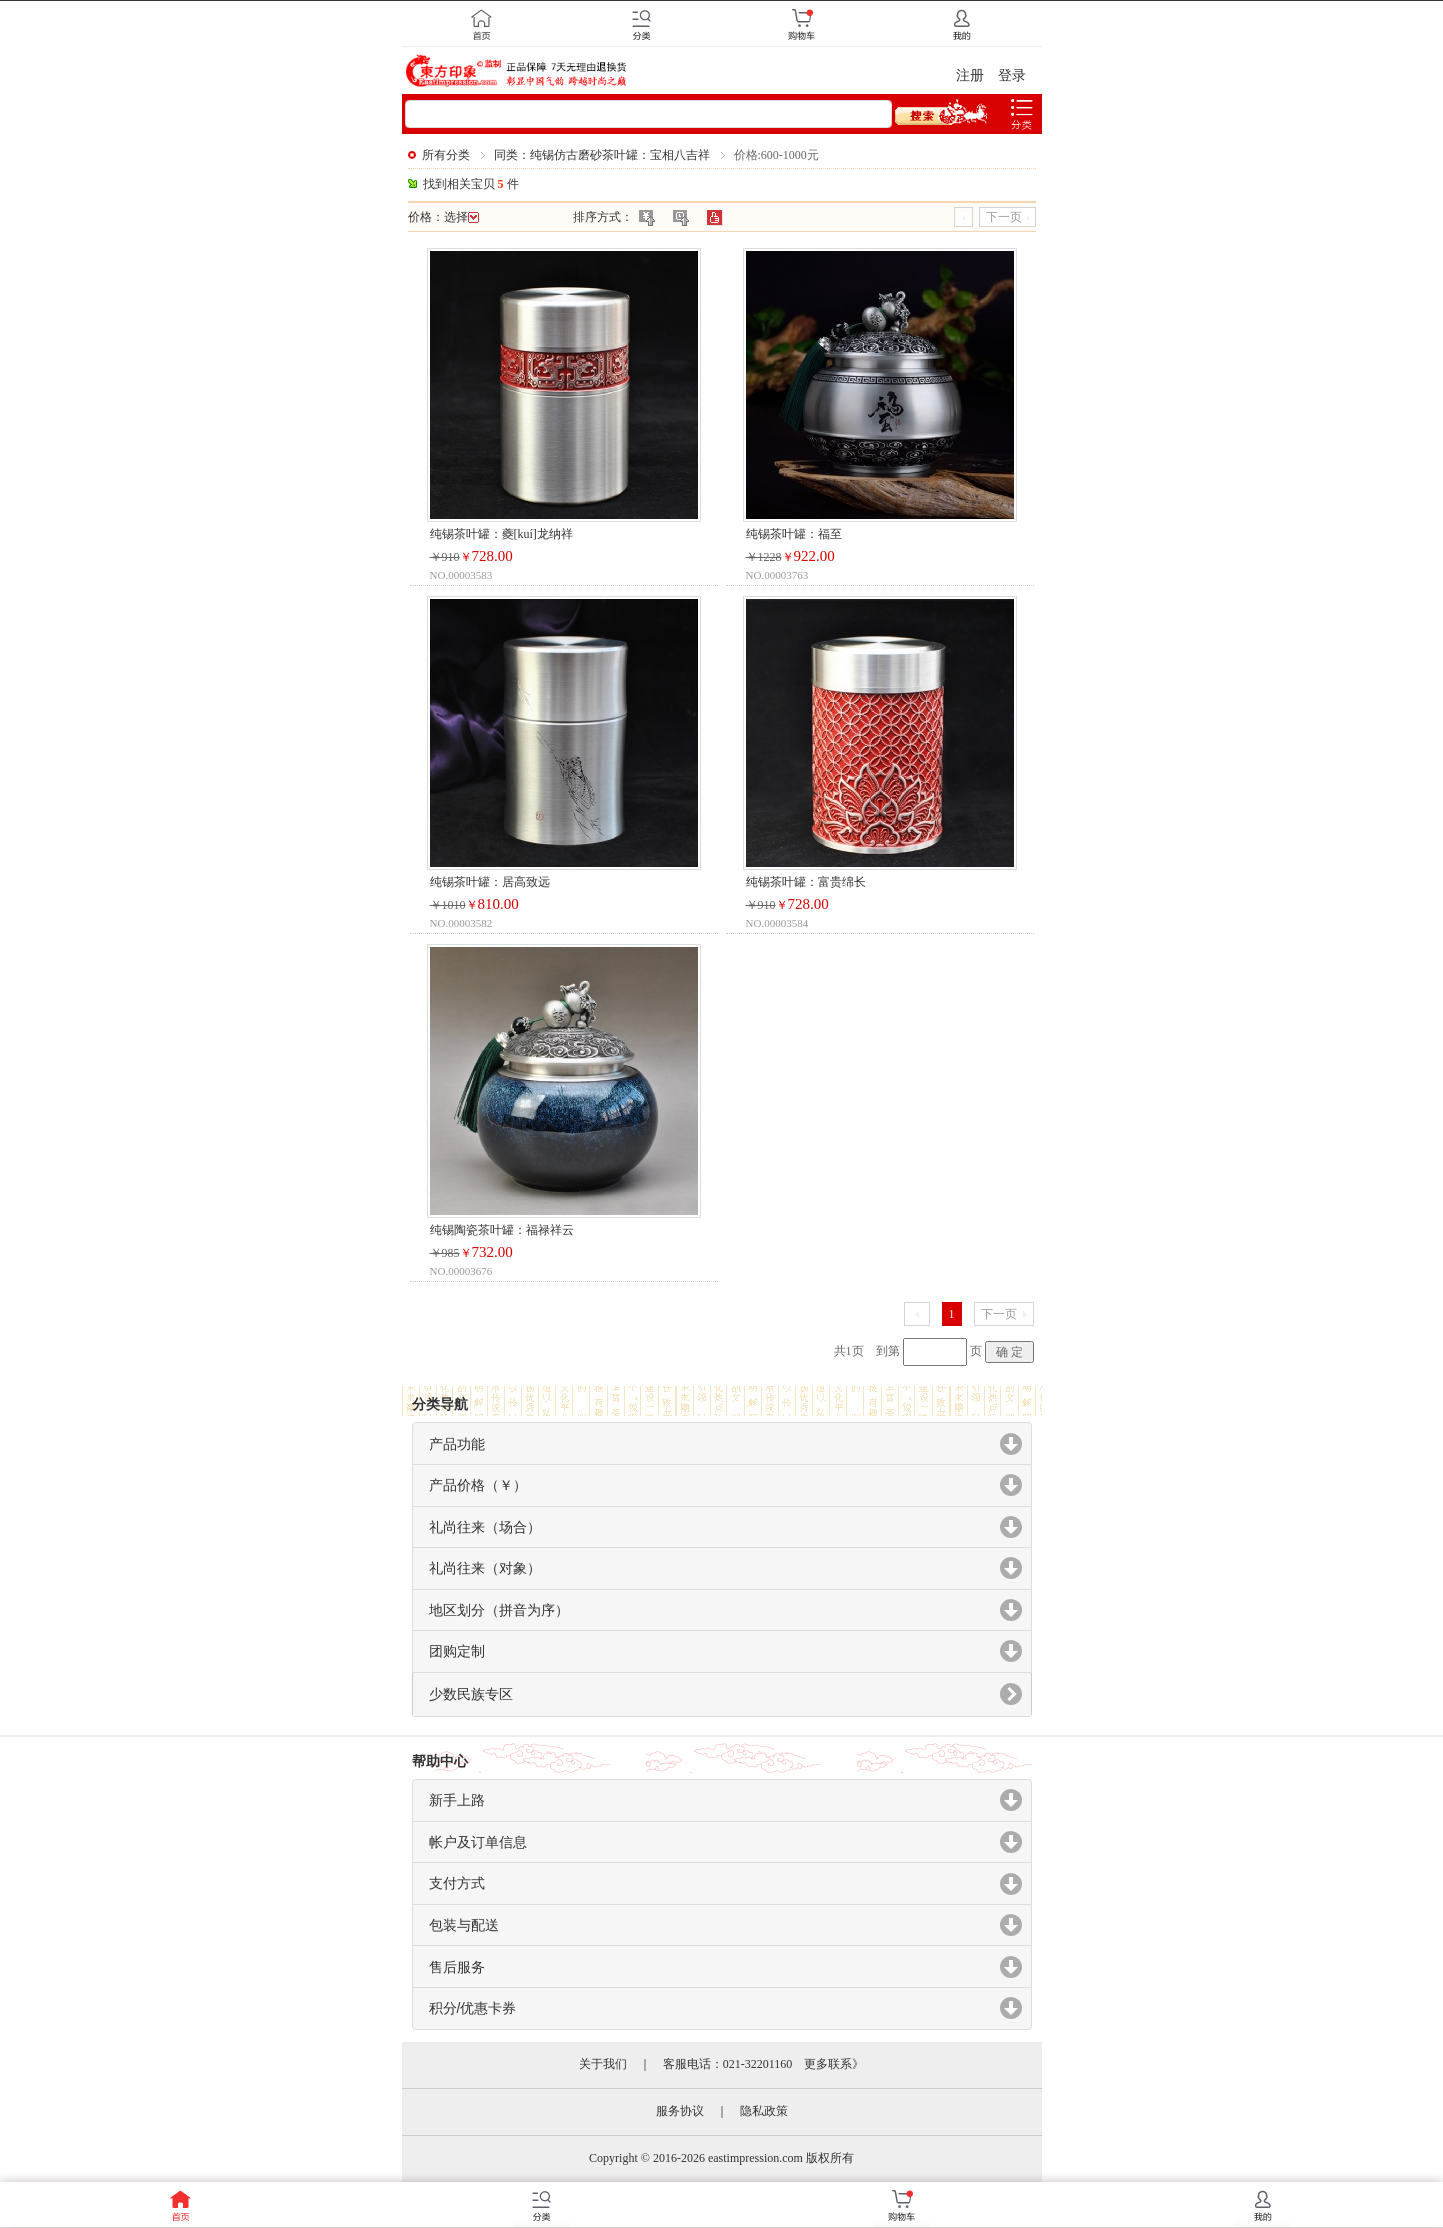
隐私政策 (764, 2111)
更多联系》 (834, 2064)
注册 (970, 75)
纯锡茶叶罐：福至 (794, 534)
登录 (1012, 75)
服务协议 (680, 2111)
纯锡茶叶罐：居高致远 (490, 882)
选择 (461, 217)
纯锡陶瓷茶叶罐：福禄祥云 (502, 1230)
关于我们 (603, 2064)
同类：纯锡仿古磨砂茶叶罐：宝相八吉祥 (602, 155)
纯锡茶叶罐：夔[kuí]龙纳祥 (501, 534)
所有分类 (446, 155)
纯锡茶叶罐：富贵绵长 (806, 882)
